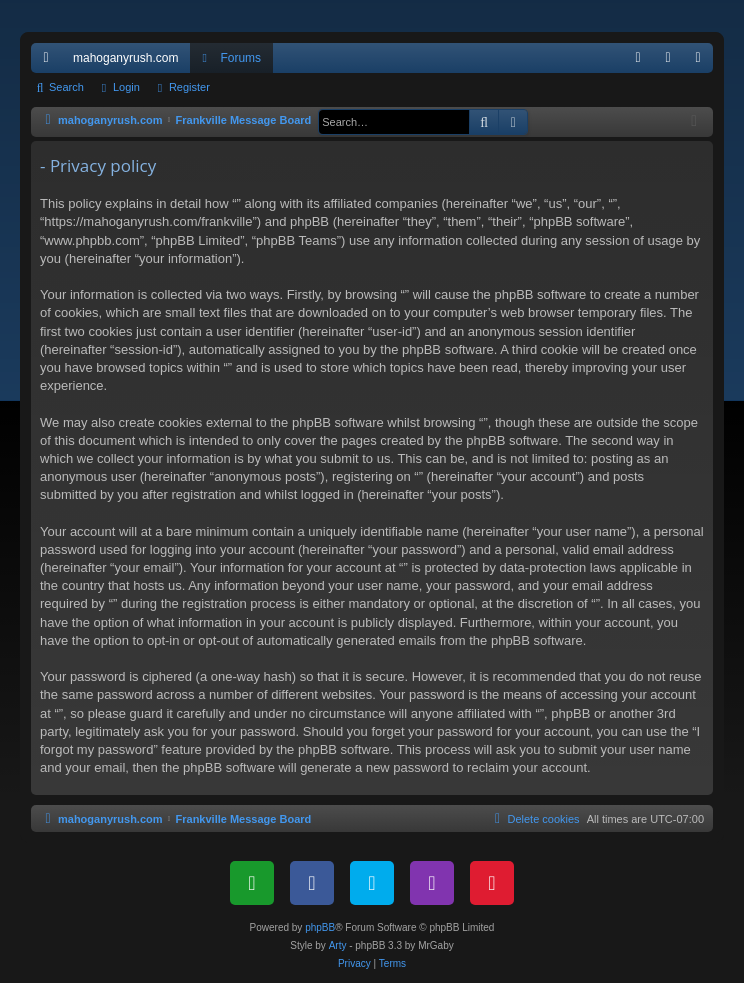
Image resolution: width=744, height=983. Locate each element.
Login (126, 87)
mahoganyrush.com (125, 58)
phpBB (320, 927)
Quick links (50, 62)
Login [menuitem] (672, 62)
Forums (240, 58)
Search (66, 87)
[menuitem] (638, 58)
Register (189, 87)
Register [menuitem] (702, 62)
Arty (338, 945)
